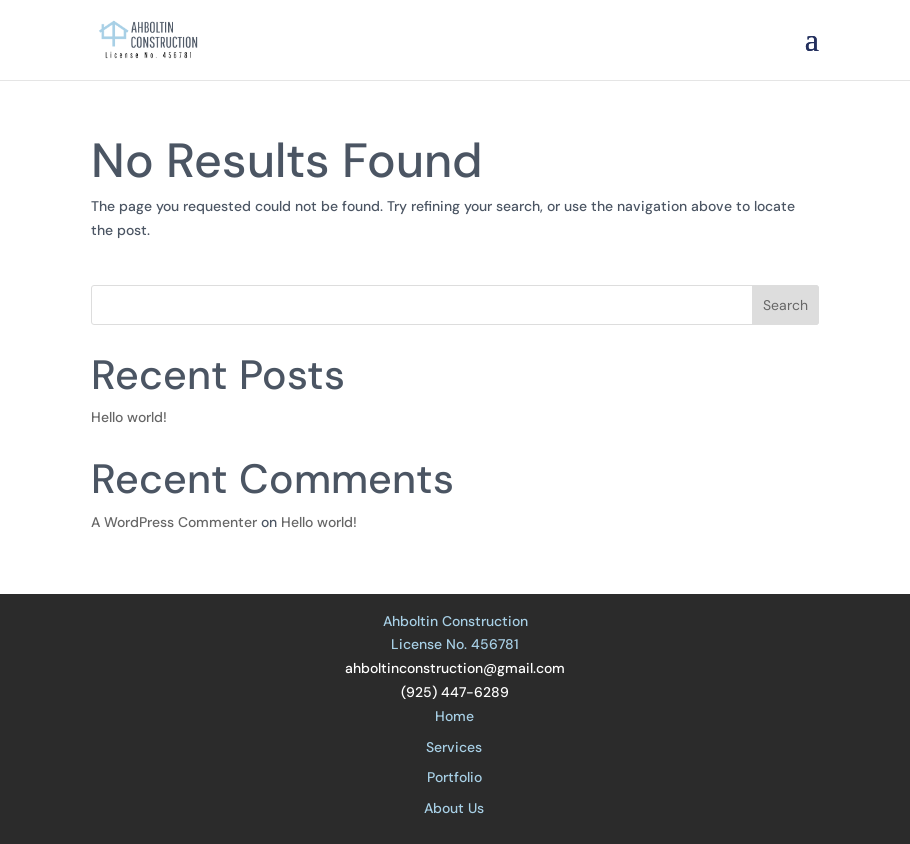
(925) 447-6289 (455, 692)
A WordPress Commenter (174, 522)
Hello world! (129, 417)
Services (454, 747)
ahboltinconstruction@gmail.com (455, 668)
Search (785, 305)
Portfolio (454, 777)
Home (454, 716)
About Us (454, 808)
